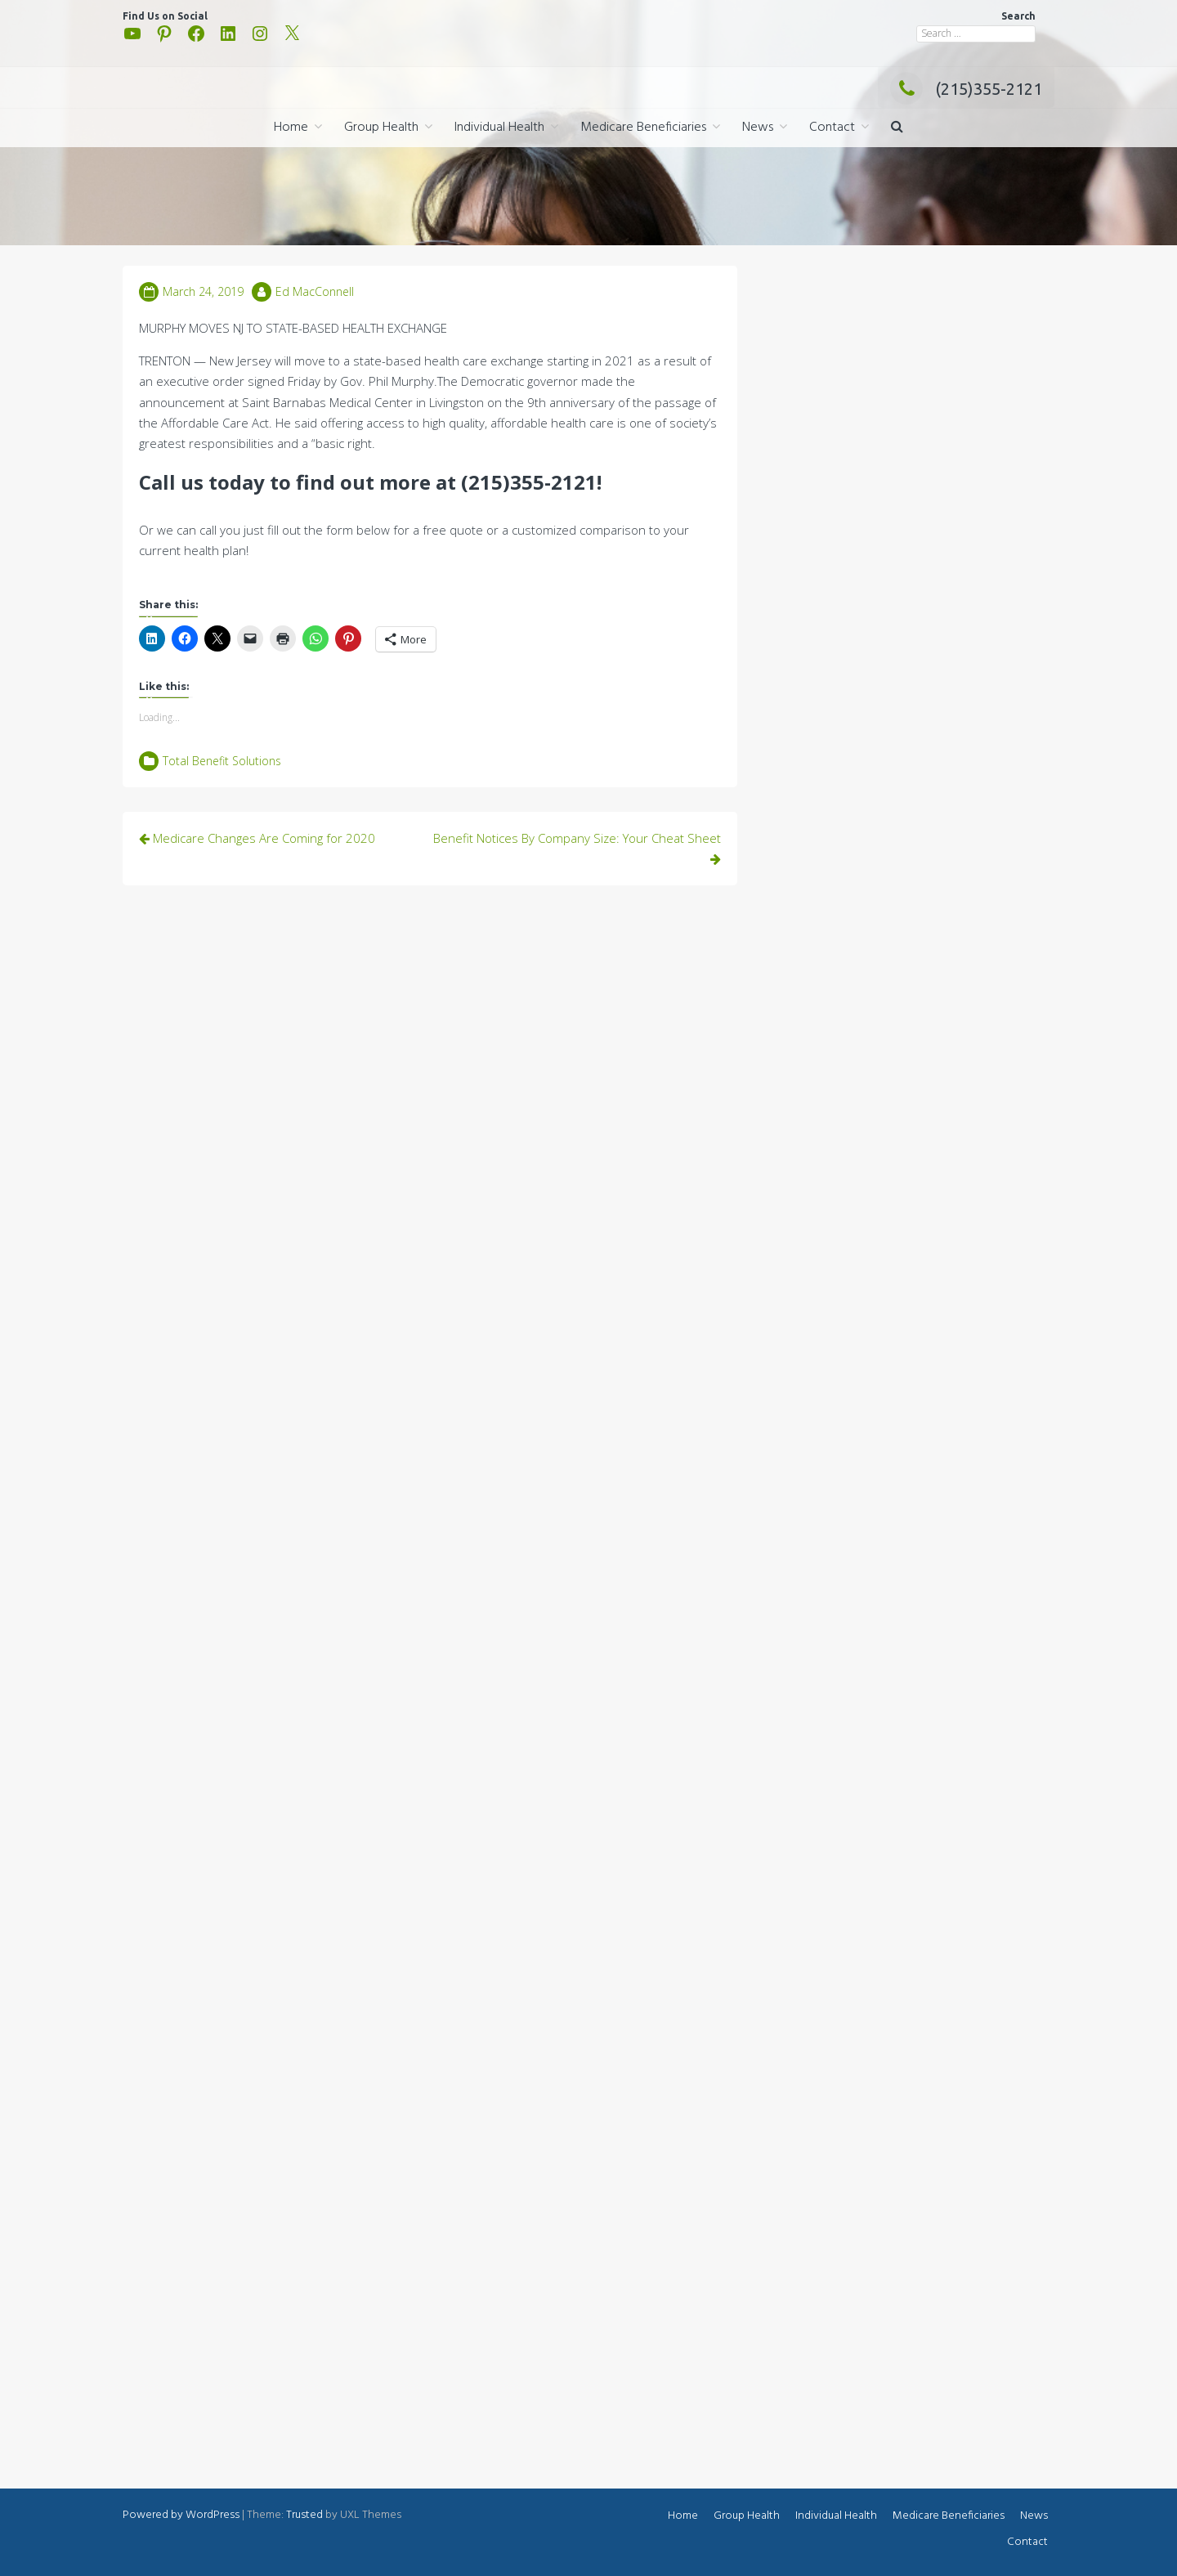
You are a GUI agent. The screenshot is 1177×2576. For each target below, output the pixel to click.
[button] (897, 128)
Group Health (381, 127)
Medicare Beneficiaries (643, 127)
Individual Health (499, 127)
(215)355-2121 (966, 88)
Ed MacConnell (314, 291)
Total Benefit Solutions (222, 760)
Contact (832, 127)
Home (291, 127)
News (757, 127)
